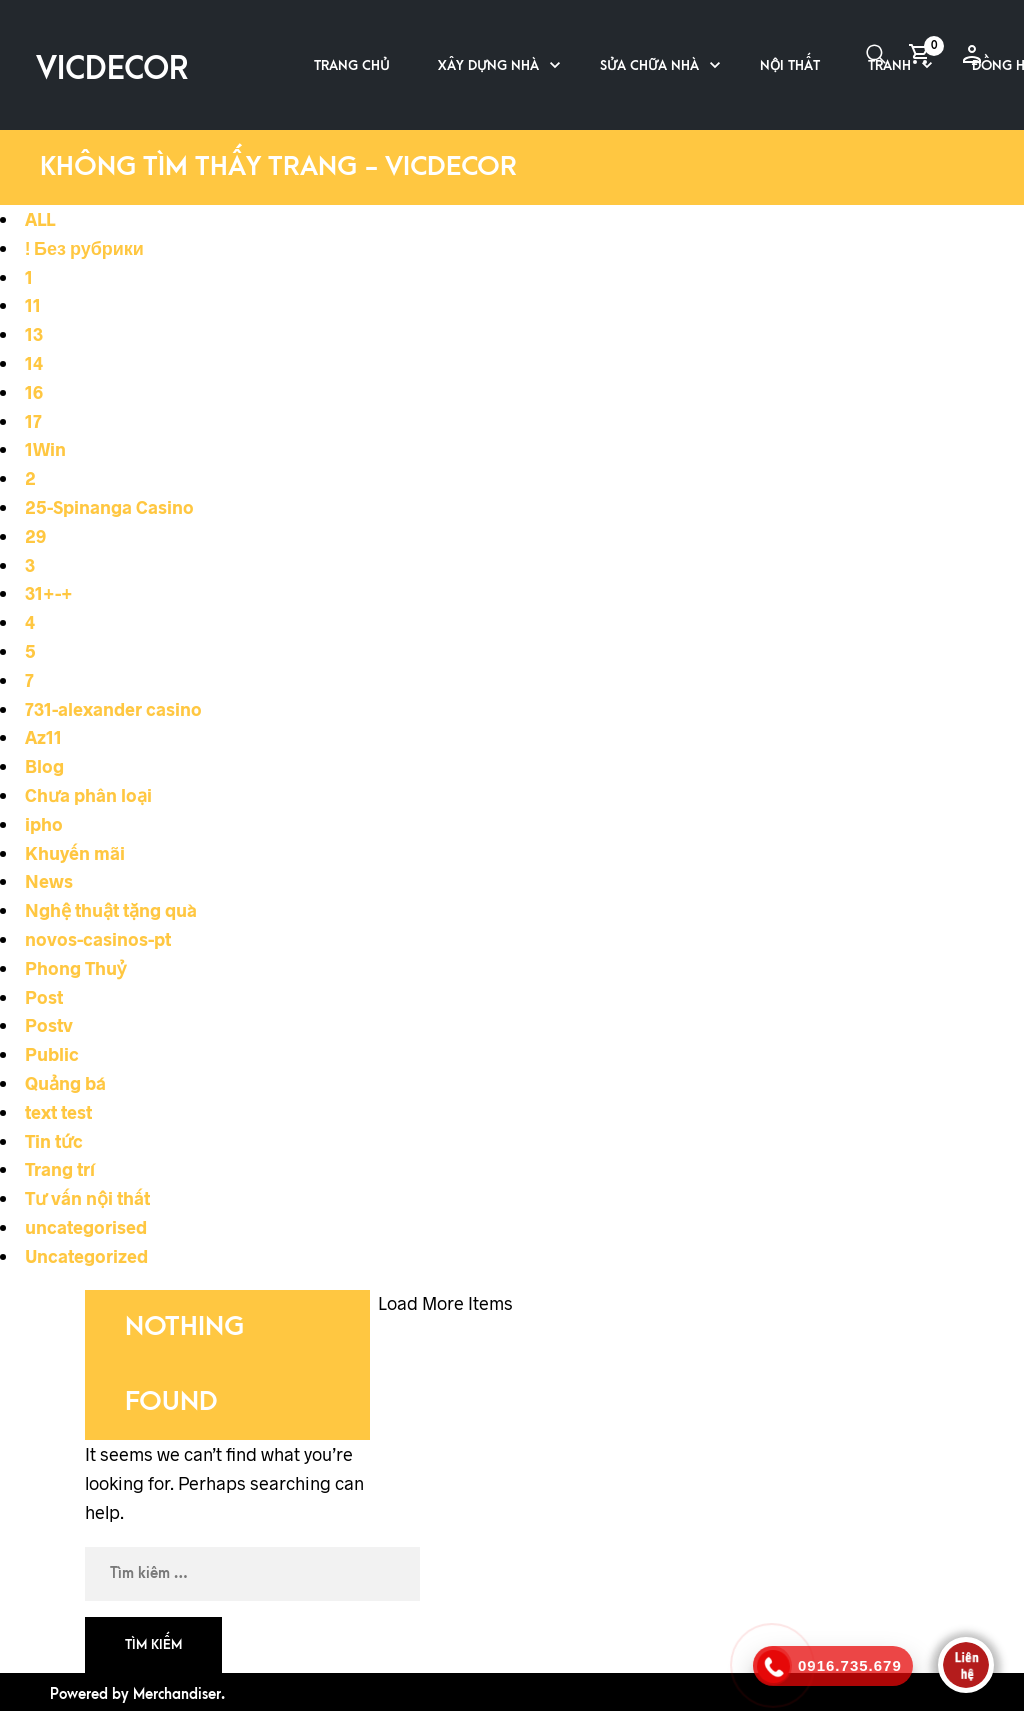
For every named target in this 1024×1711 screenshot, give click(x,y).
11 (33, 305)
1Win (45, 449)
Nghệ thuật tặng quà (111, 910)
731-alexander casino (113, 709)
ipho (44, 824)
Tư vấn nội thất (87, 1198)
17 (33, 421)
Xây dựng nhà (488, 65)
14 (34, 363)
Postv (49, 1025)
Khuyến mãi (75, 853)
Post (44, 997)
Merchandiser (177, 1694)
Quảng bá (65, 1083)
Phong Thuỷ (75, 968)
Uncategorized (86, 1256)
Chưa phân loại (88, 795)
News (49, 881)
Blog (44, 766)
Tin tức (54, 1141)
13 (34, 334)
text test (58, 1112)
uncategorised (86, 1227)
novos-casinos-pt (98, 939)
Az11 (43, 737)
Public (52, 1054)
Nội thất (790, 65)
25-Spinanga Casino (109, 507)
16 (34, 392)
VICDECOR (112, 69)
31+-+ (49, 593)
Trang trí (60, 1169)
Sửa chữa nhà (649, 65)
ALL (40, 219)
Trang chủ (352, 65)
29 (35, 536)
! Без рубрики (84, 248)
